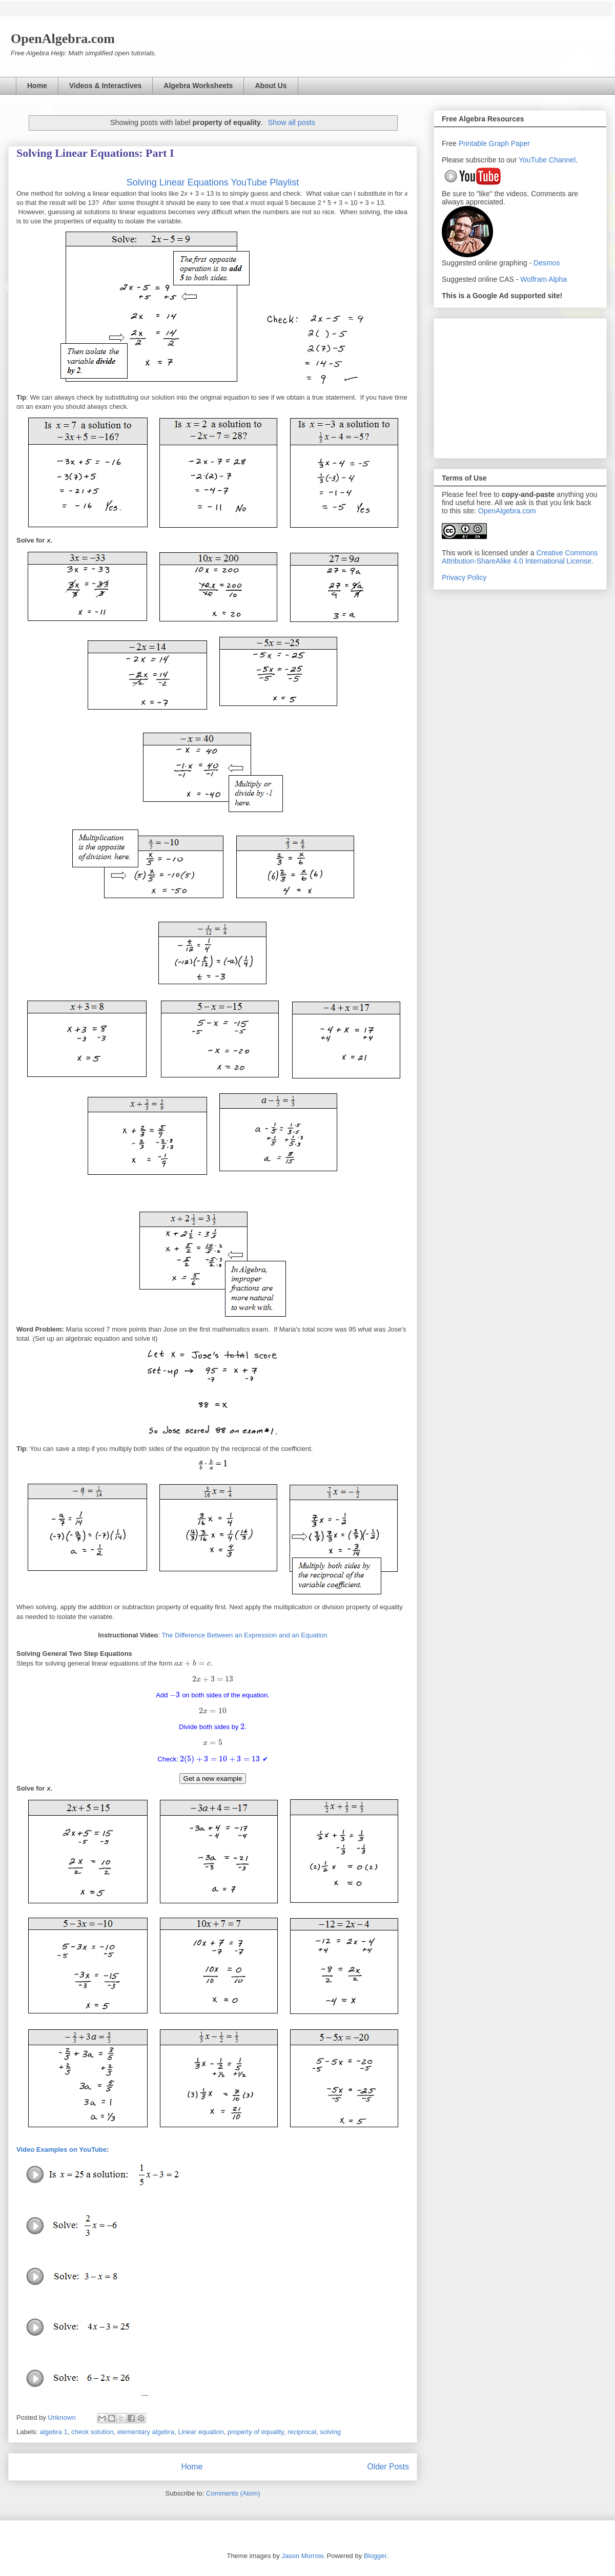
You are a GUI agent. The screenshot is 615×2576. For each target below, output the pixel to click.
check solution (92, 2432)
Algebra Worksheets (198, 85)
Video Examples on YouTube (61, 2149)
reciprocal (302, 2432)
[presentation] (192, 1663)
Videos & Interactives (105, 85)
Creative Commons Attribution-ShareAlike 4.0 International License (520, 557)
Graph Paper (509, 143)
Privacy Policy (464, 577)
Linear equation (201, 2432)
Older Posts (388, 2466)
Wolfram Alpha (543, 279)
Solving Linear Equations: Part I (95, 153)
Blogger (375, 2556)
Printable (474, 143)
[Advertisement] (520, 386)
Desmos (547, 263)
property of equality (256, 2432)
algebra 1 (54, 2432)
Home (37, 85)
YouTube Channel (547, 160)
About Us (270, 85)
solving (330, 2432)
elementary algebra (145, 2432)
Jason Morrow (302, 2556)
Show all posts (291, 122)
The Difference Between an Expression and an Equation (244, 1635)
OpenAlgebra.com (507, 511)
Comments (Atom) (233, 2493)
